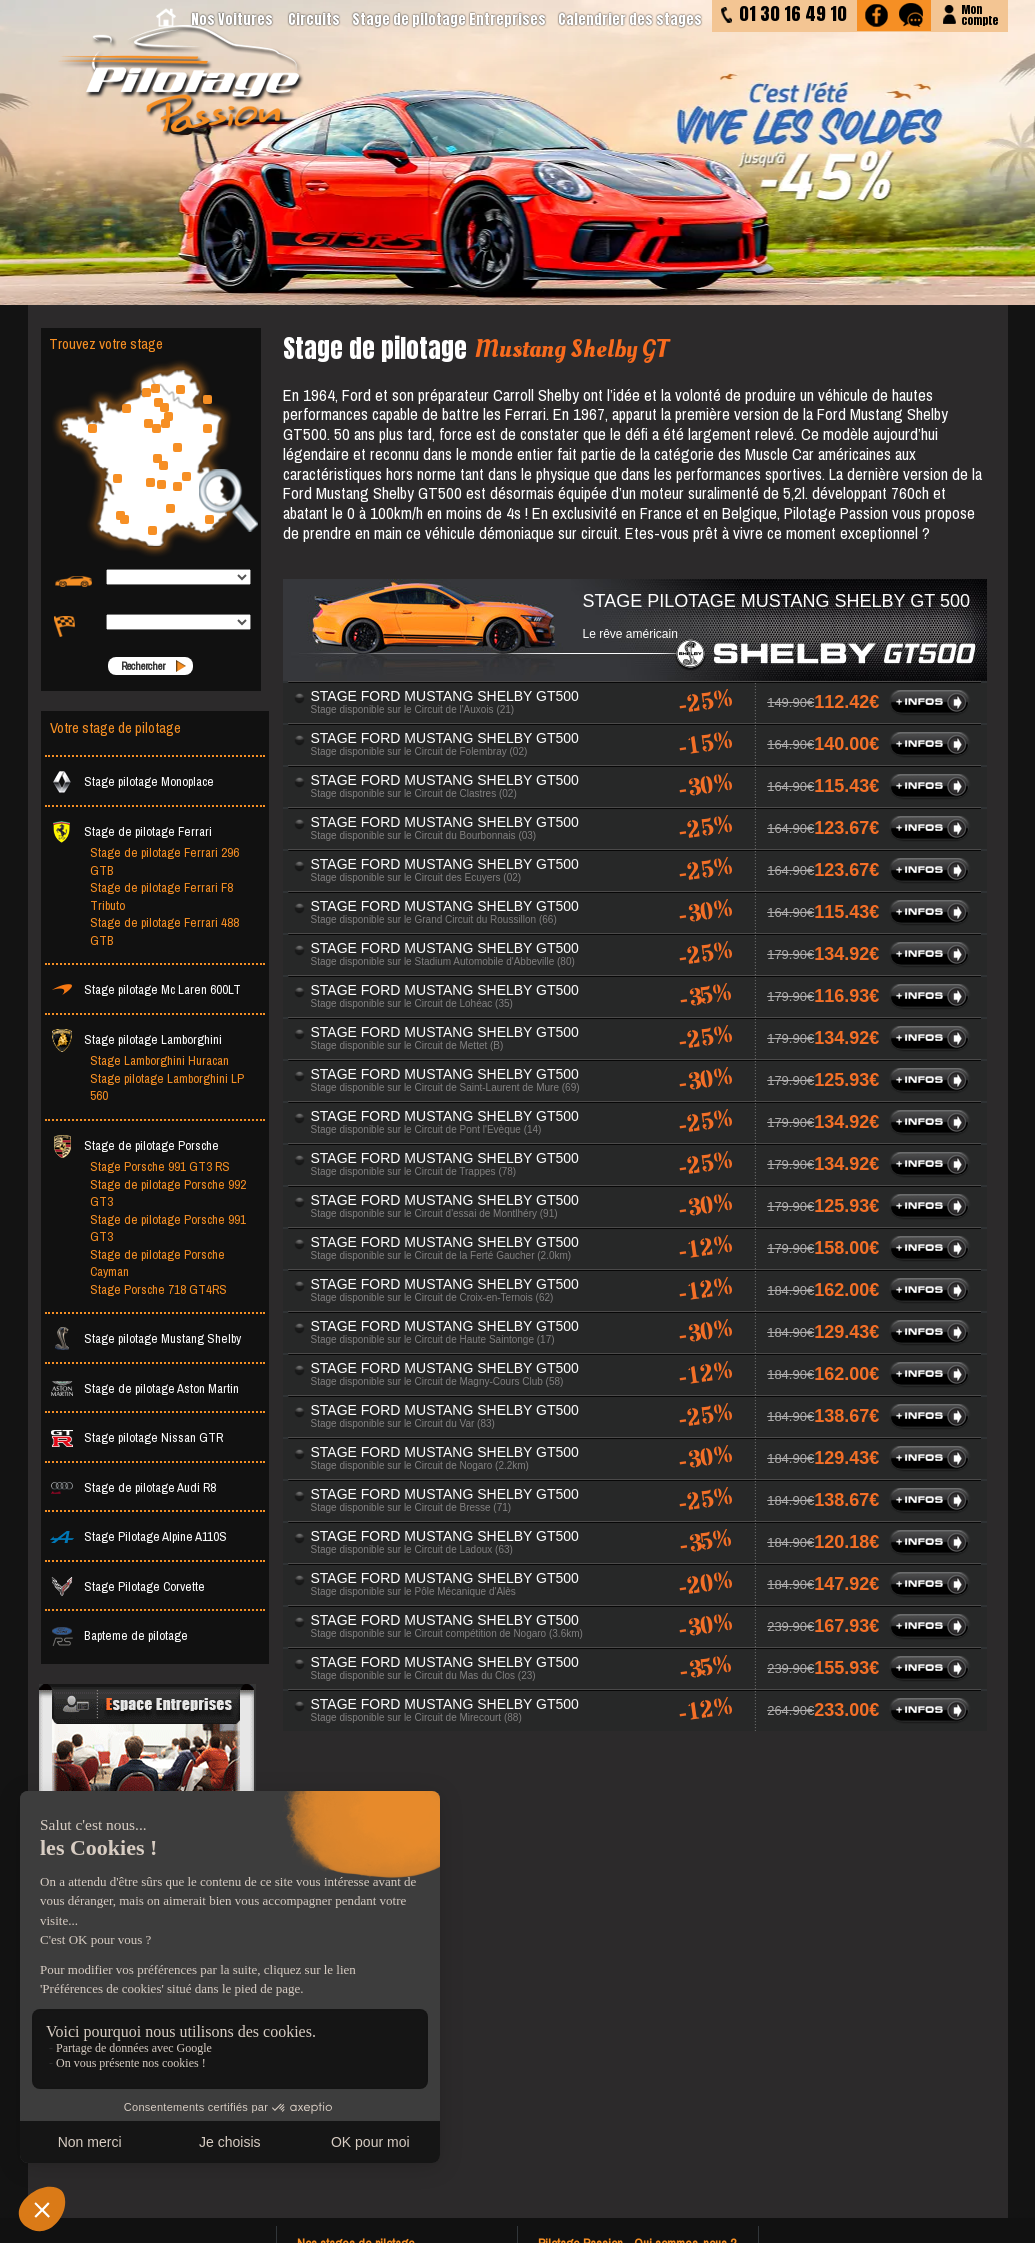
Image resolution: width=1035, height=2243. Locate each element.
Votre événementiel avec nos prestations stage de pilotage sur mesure (149, 1836)
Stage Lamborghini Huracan (159, 1060)
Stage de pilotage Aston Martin (144, 1388)
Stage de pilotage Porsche (134, 1145)
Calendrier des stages (630, 19)
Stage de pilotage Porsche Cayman (157, 1263)
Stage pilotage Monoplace (132, 781)
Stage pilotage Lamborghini (136, 1039)
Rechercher (143, 666)
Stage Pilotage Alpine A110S (138, 1536)
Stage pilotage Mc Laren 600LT (145, 989)
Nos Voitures (232, 19)
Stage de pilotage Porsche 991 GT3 (168, 1228)
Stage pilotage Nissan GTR (136, 1437)
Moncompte (979, 13)
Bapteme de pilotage (119, 1635)
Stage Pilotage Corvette (127, 1586)
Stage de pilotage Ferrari (131, 831)
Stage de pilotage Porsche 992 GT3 (168, 1193)
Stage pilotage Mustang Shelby (145, 1338)
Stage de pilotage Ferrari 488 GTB (164, 931)
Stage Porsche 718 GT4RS (158, 1289)
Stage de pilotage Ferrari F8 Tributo (161, 896)
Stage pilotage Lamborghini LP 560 (167, 1087)
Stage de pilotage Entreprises (449, 19)
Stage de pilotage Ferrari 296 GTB (164, 861)
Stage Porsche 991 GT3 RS (160, 1166)
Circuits (314, 19)
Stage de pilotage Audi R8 (133, 1487)
